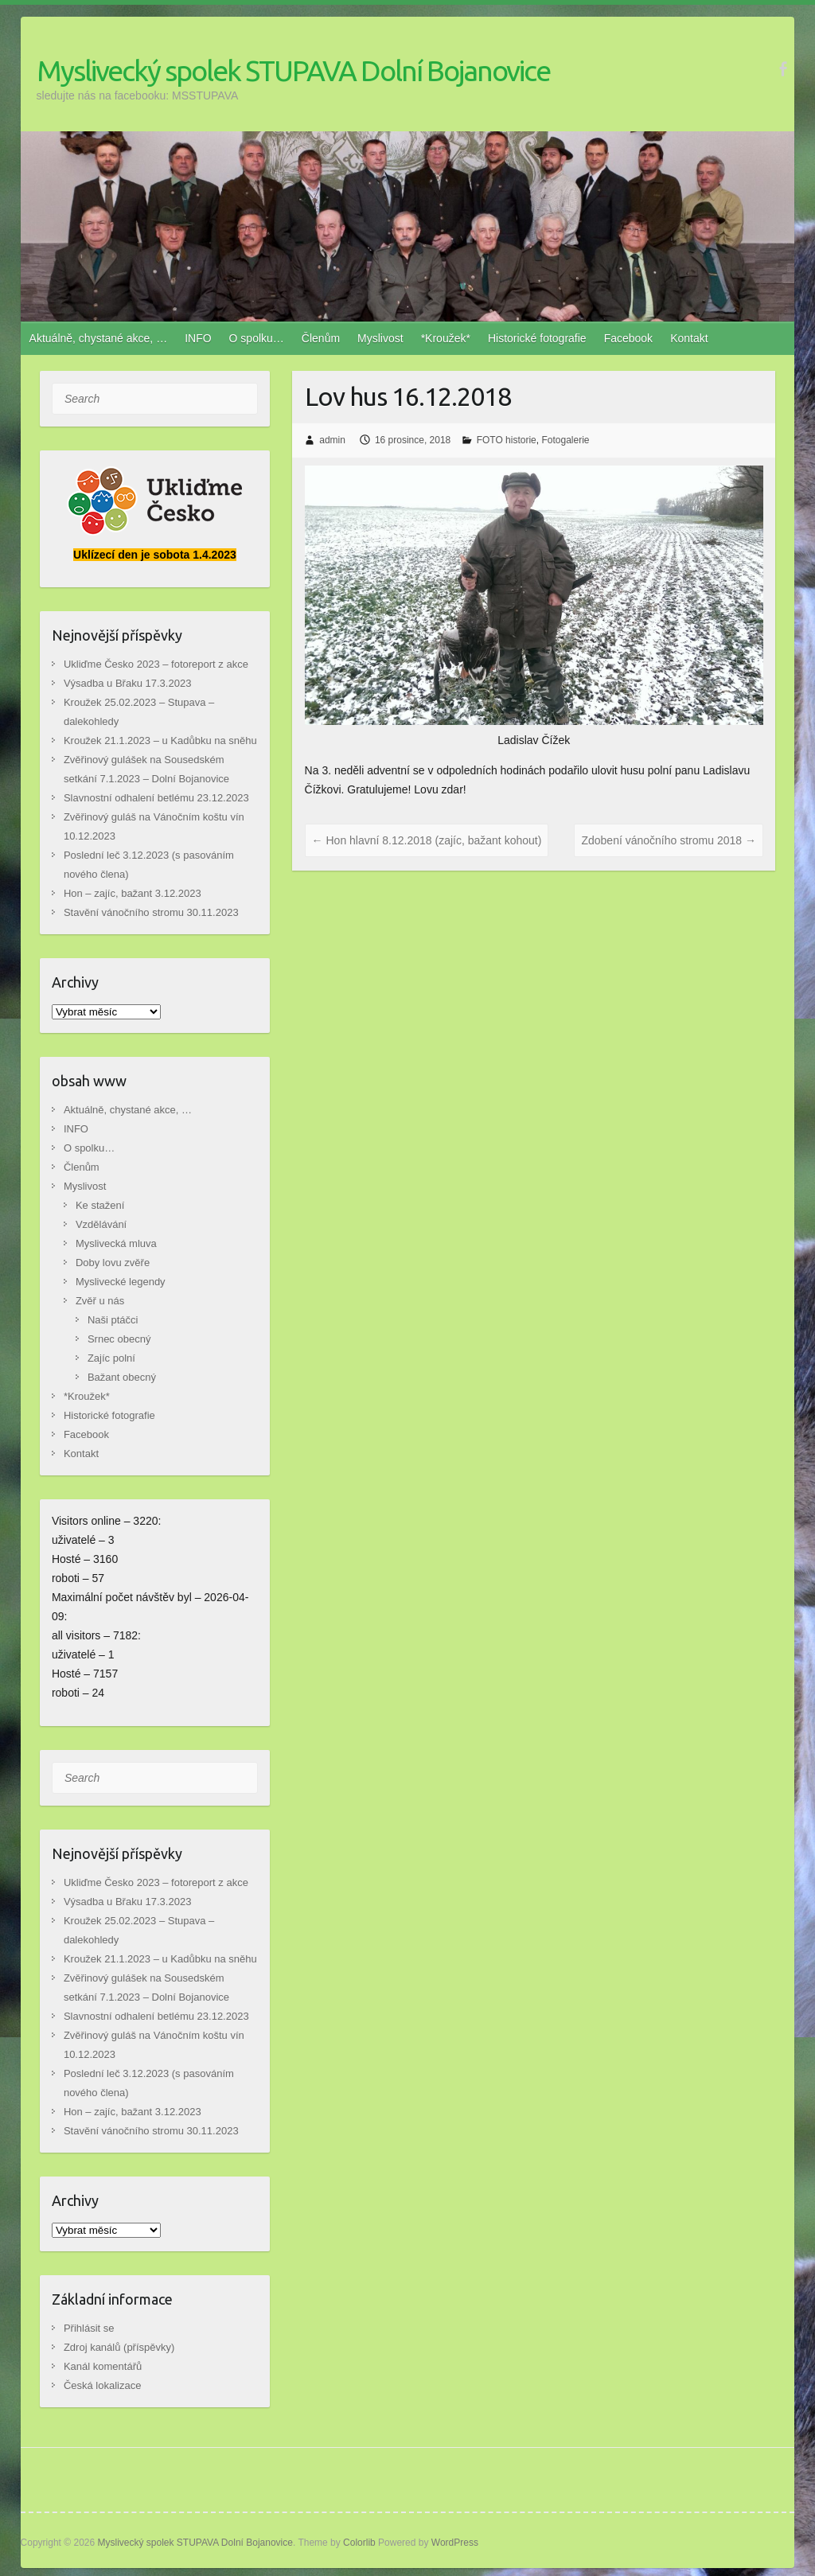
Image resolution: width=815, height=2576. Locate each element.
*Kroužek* (445, 338)
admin (332, 440)
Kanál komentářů (103, 2366)
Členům (321, 338)
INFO (198, 338)
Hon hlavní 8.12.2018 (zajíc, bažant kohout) (427, 840)
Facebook (628, 338)
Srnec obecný (119, 1339)
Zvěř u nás (100, 1301)
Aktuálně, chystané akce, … (98, 338)
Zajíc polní (111, 1358)
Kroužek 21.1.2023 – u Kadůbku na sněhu (160, 740)
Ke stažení (100, 1205)
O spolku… (256, 338)
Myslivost (380, 338)
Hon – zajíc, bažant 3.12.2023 (132, 893)
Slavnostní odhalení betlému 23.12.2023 (156, 798)
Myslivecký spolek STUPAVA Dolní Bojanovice (293, 70)
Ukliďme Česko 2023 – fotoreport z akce (156, 664)
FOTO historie (506, 440)
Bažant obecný (122, 1377)
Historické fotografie (537, 338)
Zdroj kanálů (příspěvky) (119, 2347)
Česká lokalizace (103, 2385)
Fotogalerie (565, 440)
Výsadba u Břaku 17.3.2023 (127, 683)
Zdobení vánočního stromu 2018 (668, 840)
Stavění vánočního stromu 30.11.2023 (151, 912)
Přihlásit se (89, 2328)
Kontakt (689, 338)
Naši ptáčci (113, 1320)
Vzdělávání (101, 1224)
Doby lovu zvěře (113, 1263)
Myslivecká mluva (116, 1243)
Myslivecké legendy (121, 1282)
